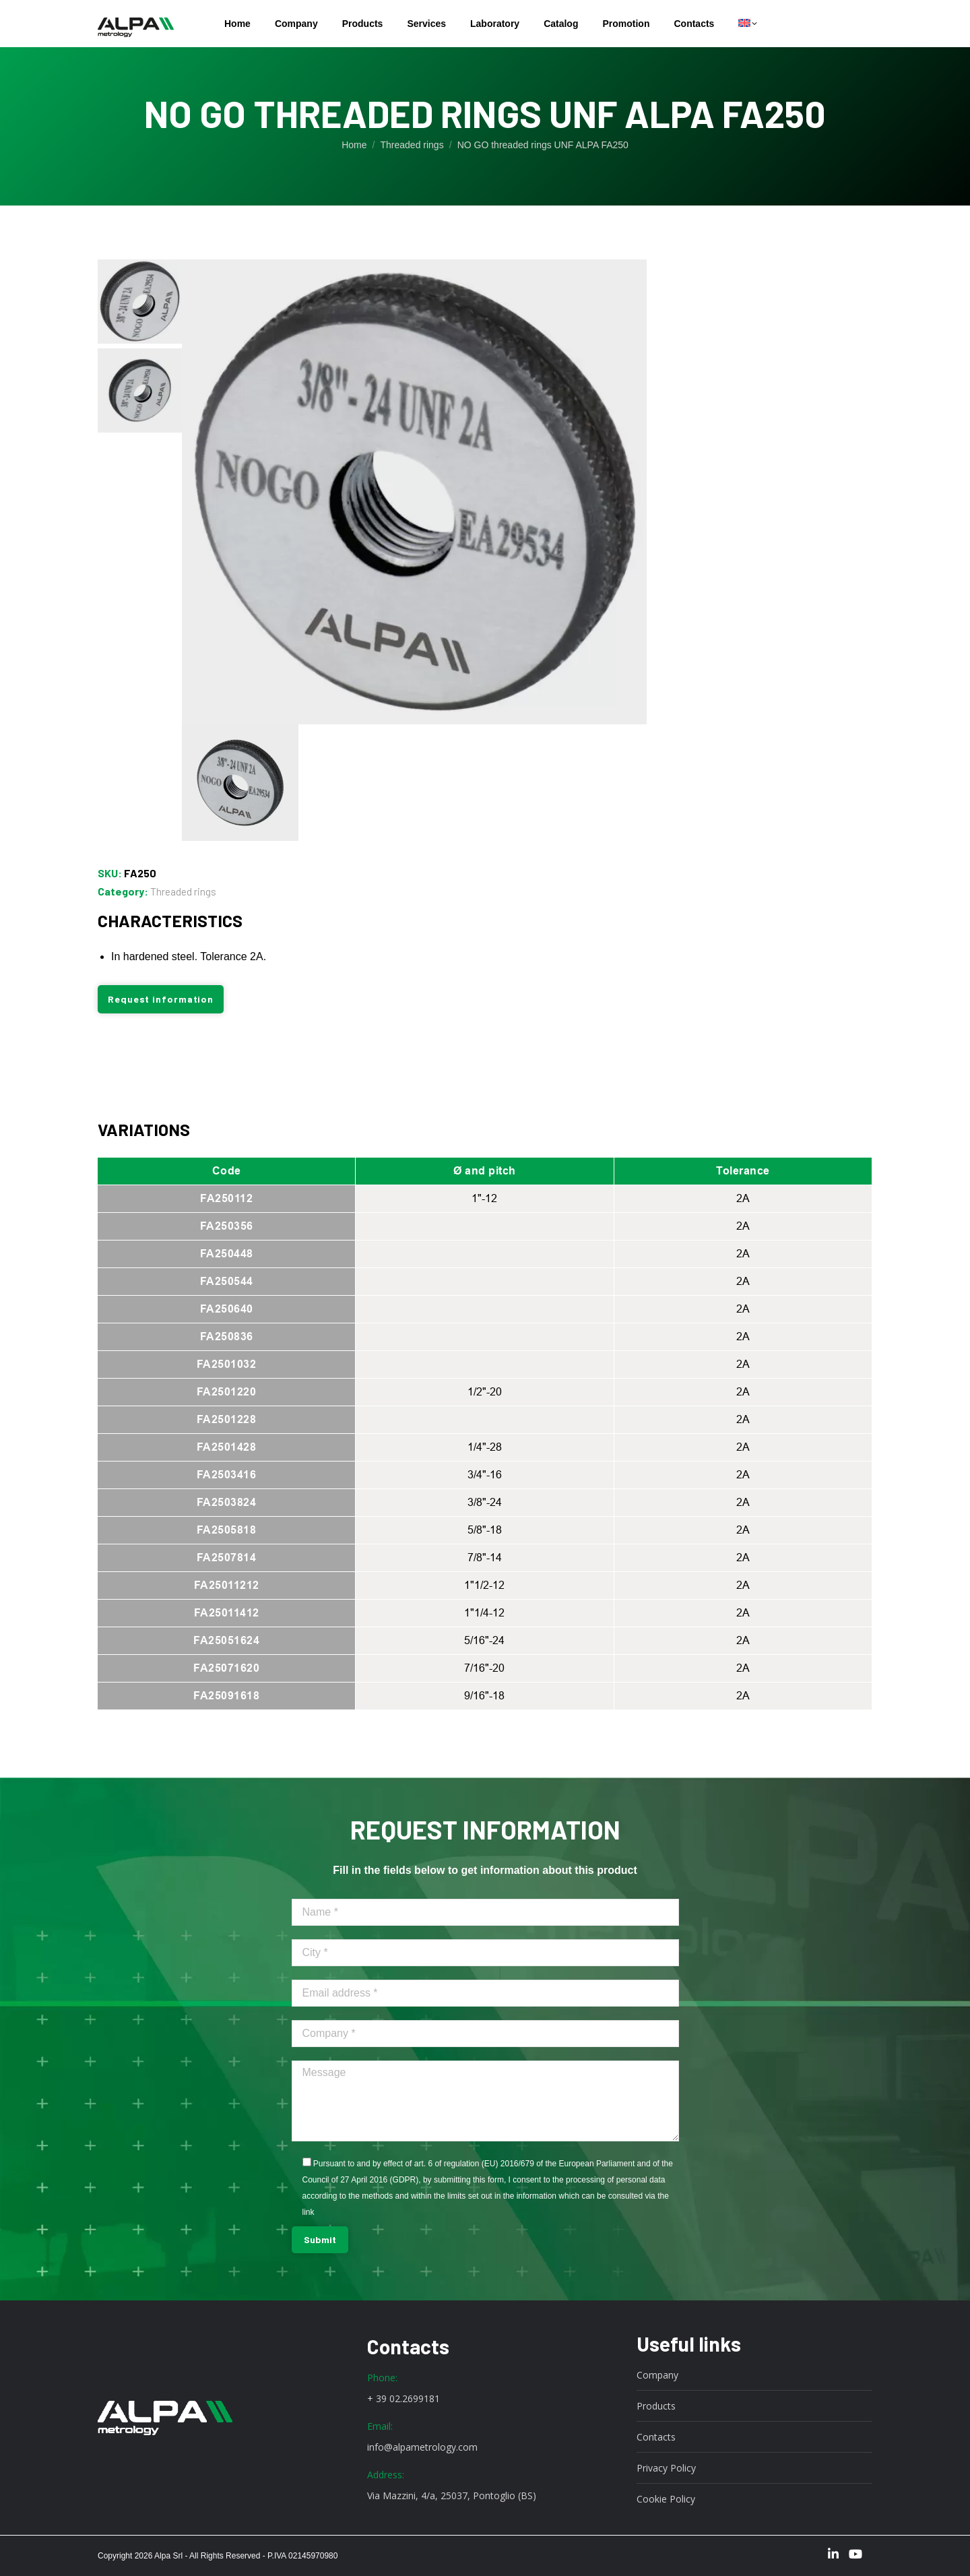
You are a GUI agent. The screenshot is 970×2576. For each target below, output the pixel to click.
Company (657, 2374)
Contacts (656, 2436)
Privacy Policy (666, 2467)
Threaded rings (183, 891)
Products (656, 2405)
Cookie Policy (666, 2498)
